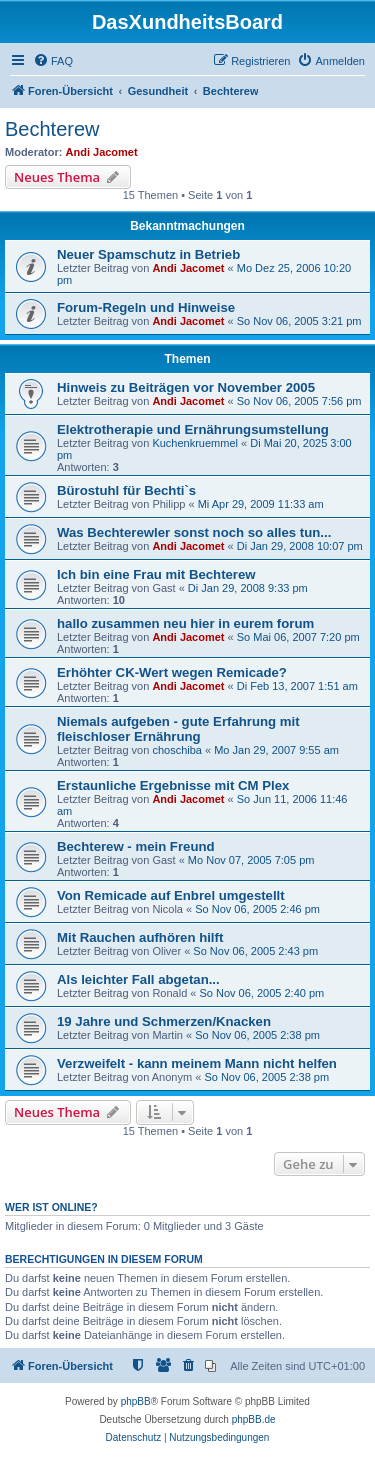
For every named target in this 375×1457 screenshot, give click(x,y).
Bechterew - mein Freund (136, 846)
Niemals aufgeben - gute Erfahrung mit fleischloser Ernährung (178, 729)
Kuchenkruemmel (195, 443)
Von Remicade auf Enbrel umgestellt (171, 895)
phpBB (136, 1401)
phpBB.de (254, 1419)
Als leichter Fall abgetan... (138, 979)
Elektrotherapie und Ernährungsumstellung (193, 429)
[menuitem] (53, 61)
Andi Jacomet (102, 152)
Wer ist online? (51, 1207)
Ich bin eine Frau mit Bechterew (156, 574)
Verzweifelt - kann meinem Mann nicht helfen (197, 1063)
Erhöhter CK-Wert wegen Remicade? (172, 672)
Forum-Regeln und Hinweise (146, 307)
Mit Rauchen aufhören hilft (140, 937)
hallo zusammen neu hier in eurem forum (185, 623)
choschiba (177, 750)
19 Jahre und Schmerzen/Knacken (164, 1021)
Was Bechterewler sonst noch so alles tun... (194, 532)
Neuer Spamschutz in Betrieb (148, 254)
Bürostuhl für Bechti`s (126, 490)
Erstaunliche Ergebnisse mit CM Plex (173, 785)
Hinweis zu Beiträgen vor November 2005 (186, 387)
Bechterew (52, 129)
